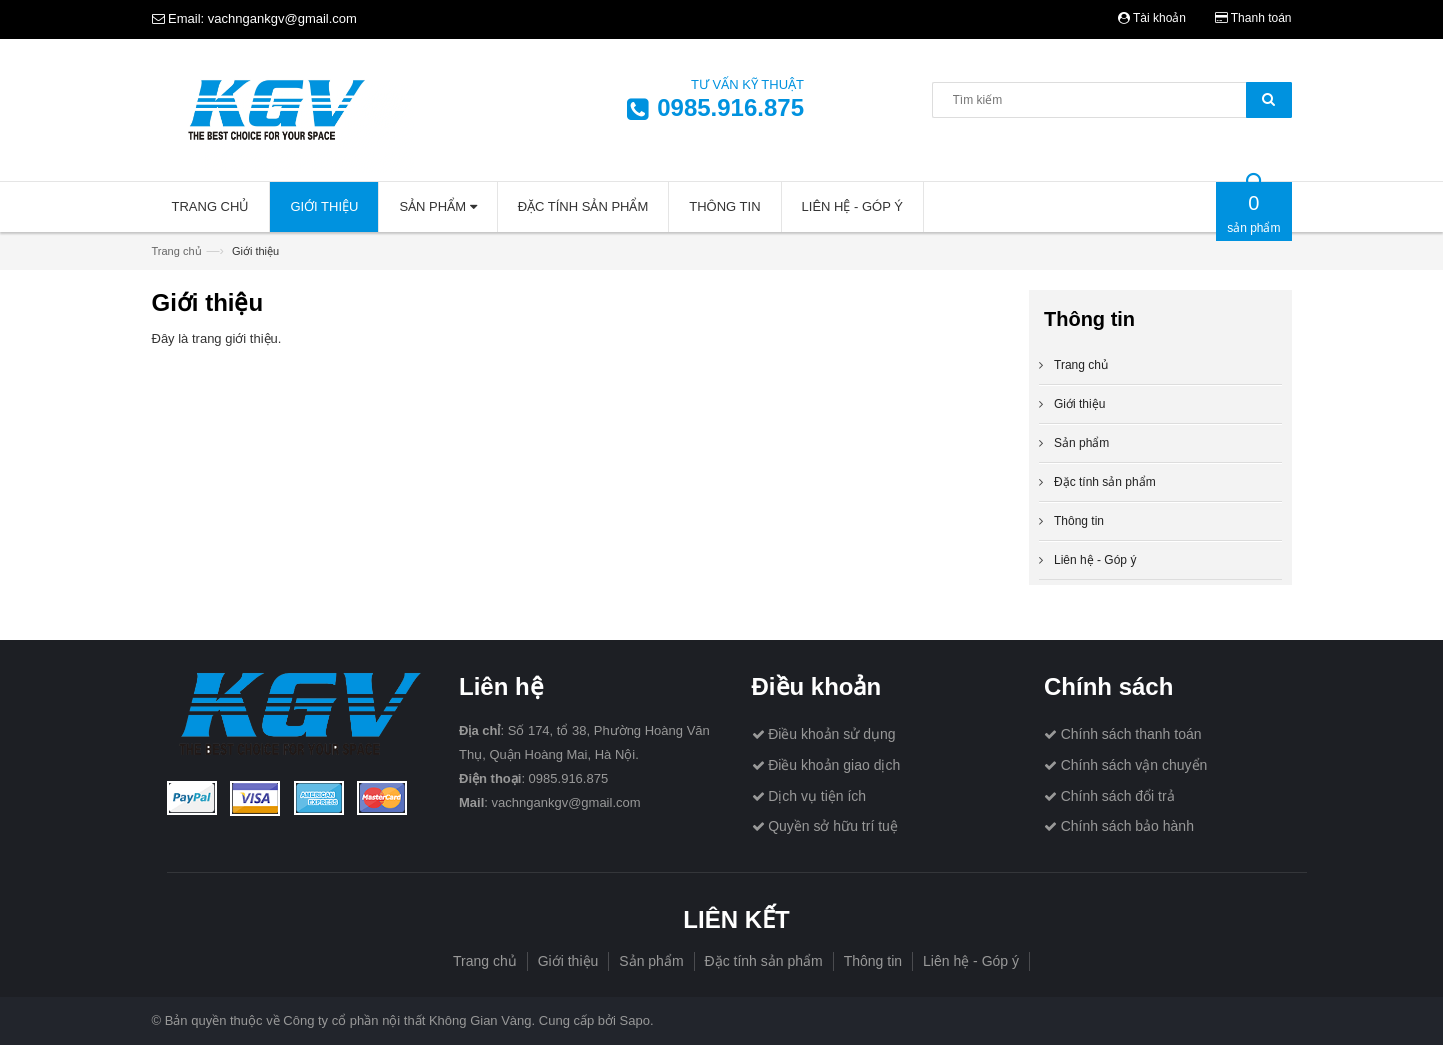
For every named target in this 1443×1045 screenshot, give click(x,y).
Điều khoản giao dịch (834, 765)
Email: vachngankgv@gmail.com (254, 18)
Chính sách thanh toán (1131, 734)
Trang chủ (177, 251)
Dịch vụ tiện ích (817, 796)
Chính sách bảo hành (1127, 826)
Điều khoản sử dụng (831, 734)
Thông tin (1079, 521)
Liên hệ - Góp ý (1095, 560)
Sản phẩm (1081, 443)
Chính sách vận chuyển (1134, 765)
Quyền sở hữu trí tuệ (833, 826)
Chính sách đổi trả (1118, 796)
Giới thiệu (1079, 404)
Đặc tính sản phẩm (1105, 482)
